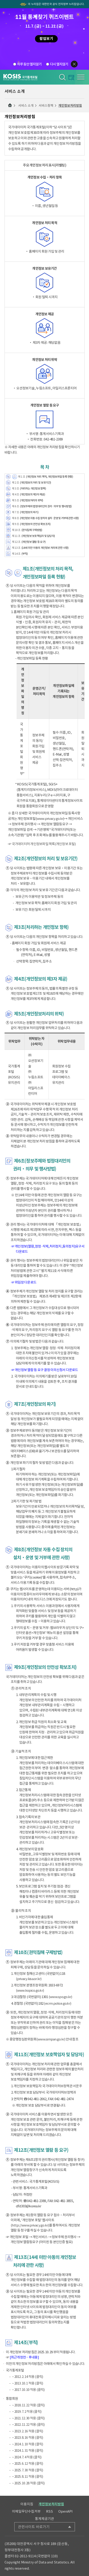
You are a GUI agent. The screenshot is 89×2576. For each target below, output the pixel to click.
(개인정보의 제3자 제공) (32, 494)
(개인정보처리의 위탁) (31, 500)
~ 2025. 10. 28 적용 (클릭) (28, 2483)
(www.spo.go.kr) (60, 1997)
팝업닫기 (74, 64)
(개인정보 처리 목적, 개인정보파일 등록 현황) (49, 476)
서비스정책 (46, 106)
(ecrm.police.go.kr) (57, 2003)
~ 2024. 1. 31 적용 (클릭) (27, 2450)
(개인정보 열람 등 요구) (34, 542)
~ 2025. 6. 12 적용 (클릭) (27, 2463)
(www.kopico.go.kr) (30, 1990)
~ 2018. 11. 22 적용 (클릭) (28, 2405)
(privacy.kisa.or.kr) (29, 1979)
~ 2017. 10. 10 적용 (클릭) (28, 2389)
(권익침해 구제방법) (32, 530)
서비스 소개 (26, 106)
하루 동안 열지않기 (29, 64)
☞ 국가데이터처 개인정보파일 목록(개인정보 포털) (42, 844)
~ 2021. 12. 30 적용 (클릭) (28, 2418)
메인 (10, 105)
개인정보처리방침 (70, 106)
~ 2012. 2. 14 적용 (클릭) (27, 2376)
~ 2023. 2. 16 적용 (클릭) (27, 2431)
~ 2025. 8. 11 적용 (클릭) (27, 2476)
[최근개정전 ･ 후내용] (24, 2357)
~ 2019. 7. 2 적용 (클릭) (26, 2411)
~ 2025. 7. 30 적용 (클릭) (27, 2470)
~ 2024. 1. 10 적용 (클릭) (27, 2444)
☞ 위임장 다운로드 (24, 1282)
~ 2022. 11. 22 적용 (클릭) (28, 2424)
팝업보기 (46, 38)
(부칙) (25, 553)
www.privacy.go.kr (50, 818)
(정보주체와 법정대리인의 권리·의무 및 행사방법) (46, 506)
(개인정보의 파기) (29, 512)
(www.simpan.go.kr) (51, 2039)
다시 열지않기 (59, 64)
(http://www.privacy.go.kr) (30, 2225)
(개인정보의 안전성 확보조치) (35, 524)
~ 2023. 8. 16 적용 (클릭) (27, 2437)
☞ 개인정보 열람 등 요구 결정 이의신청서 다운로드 (44, 1370)
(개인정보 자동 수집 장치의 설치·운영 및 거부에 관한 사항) (49, 518)
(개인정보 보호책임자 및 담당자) (38, 536)
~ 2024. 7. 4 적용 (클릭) (26, 2457)
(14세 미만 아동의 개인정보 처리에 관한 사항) (45, 547)
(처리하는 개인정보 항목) (33, 488)
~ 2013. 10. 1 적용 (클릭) (27, 2383)
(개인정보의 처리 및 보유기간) (35, 482)
